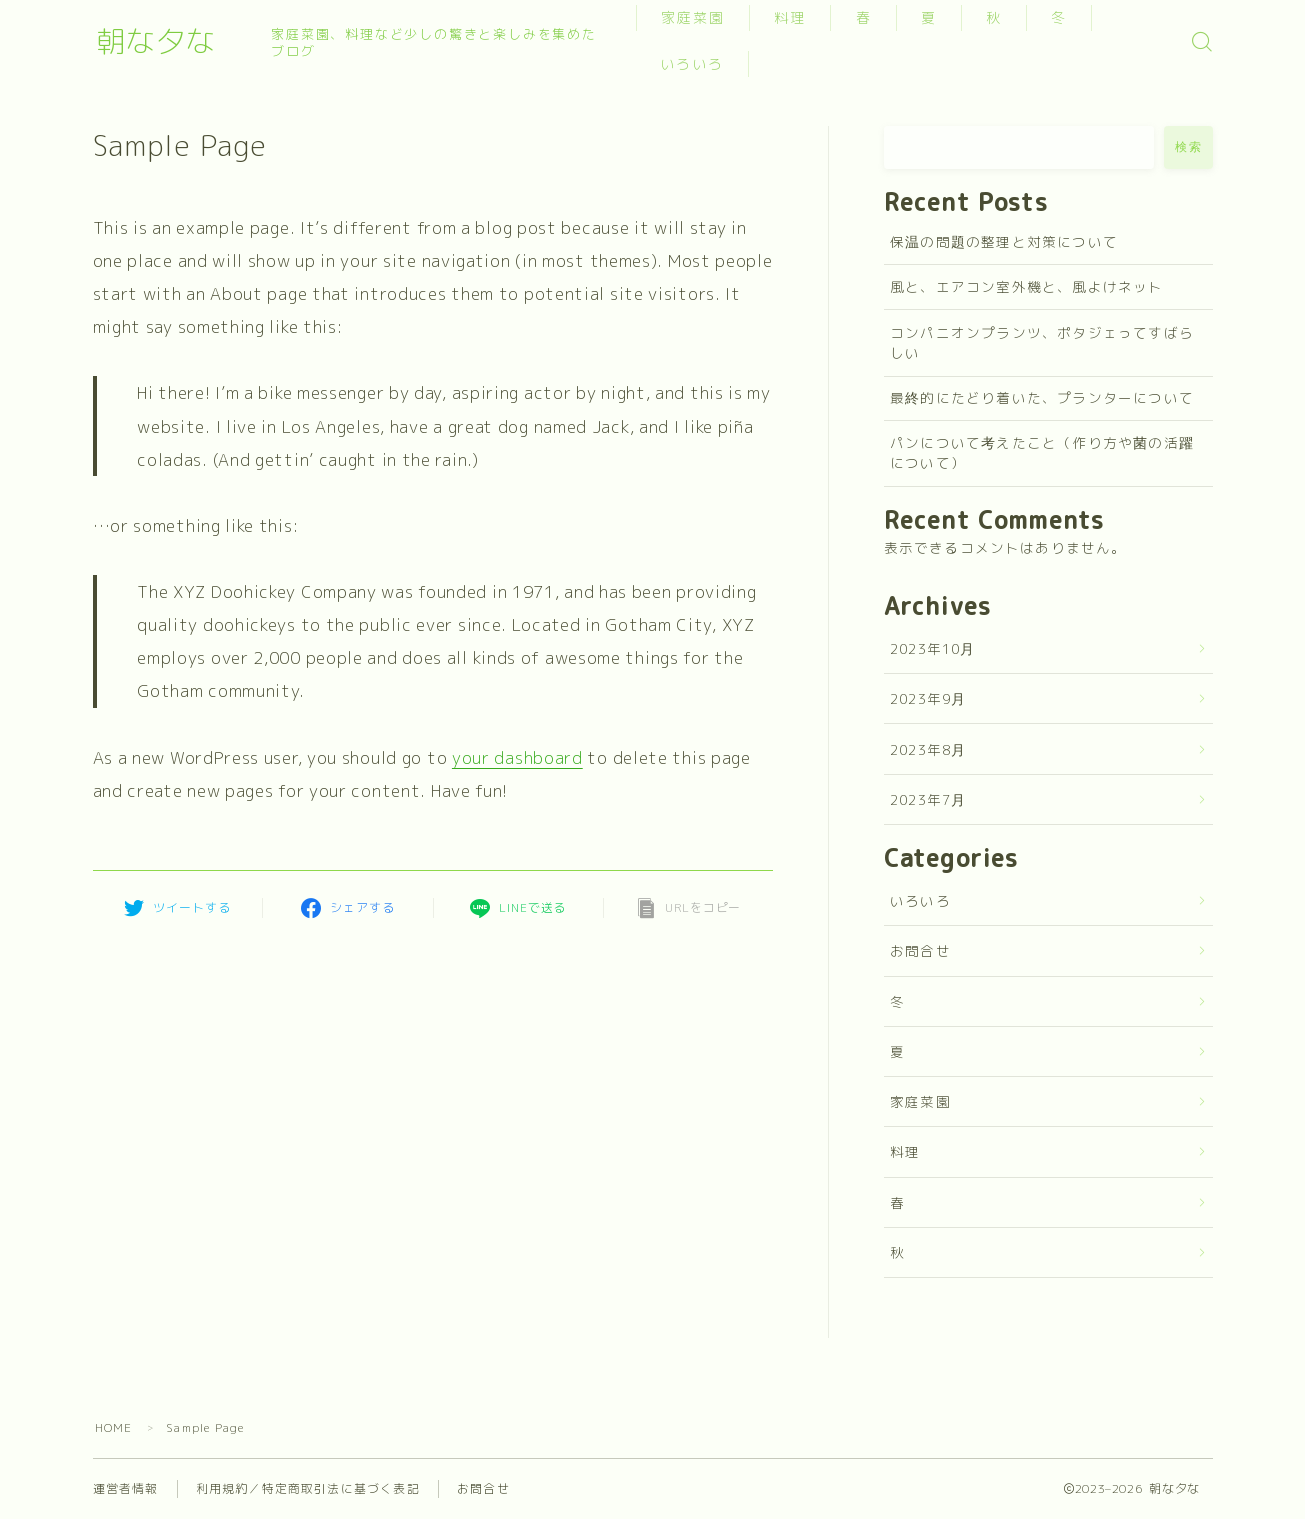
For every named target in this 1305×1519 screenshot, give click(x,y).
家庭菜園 (697, 17)
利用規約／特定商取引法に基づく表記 (308, 1488)
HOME (114, 1427)
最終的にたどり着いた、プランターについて (1042, 397)
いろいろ (696, 63)
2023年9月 (928, 698)
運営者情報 (126, 1488)
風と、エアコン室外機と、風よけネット (1027, 286)
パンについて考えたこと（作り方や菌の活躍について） (1042, 452)
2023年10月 (933, 648)
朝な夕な (173, 41)
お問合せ (920, 950)
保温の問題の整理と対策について (1004, 241)
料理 (794, 17)
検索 (1188, 147)
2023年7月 (928, 799)
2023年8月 (928, 749)
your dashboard (517, 757)
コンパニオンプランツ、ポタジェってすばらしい (1042, 342)
